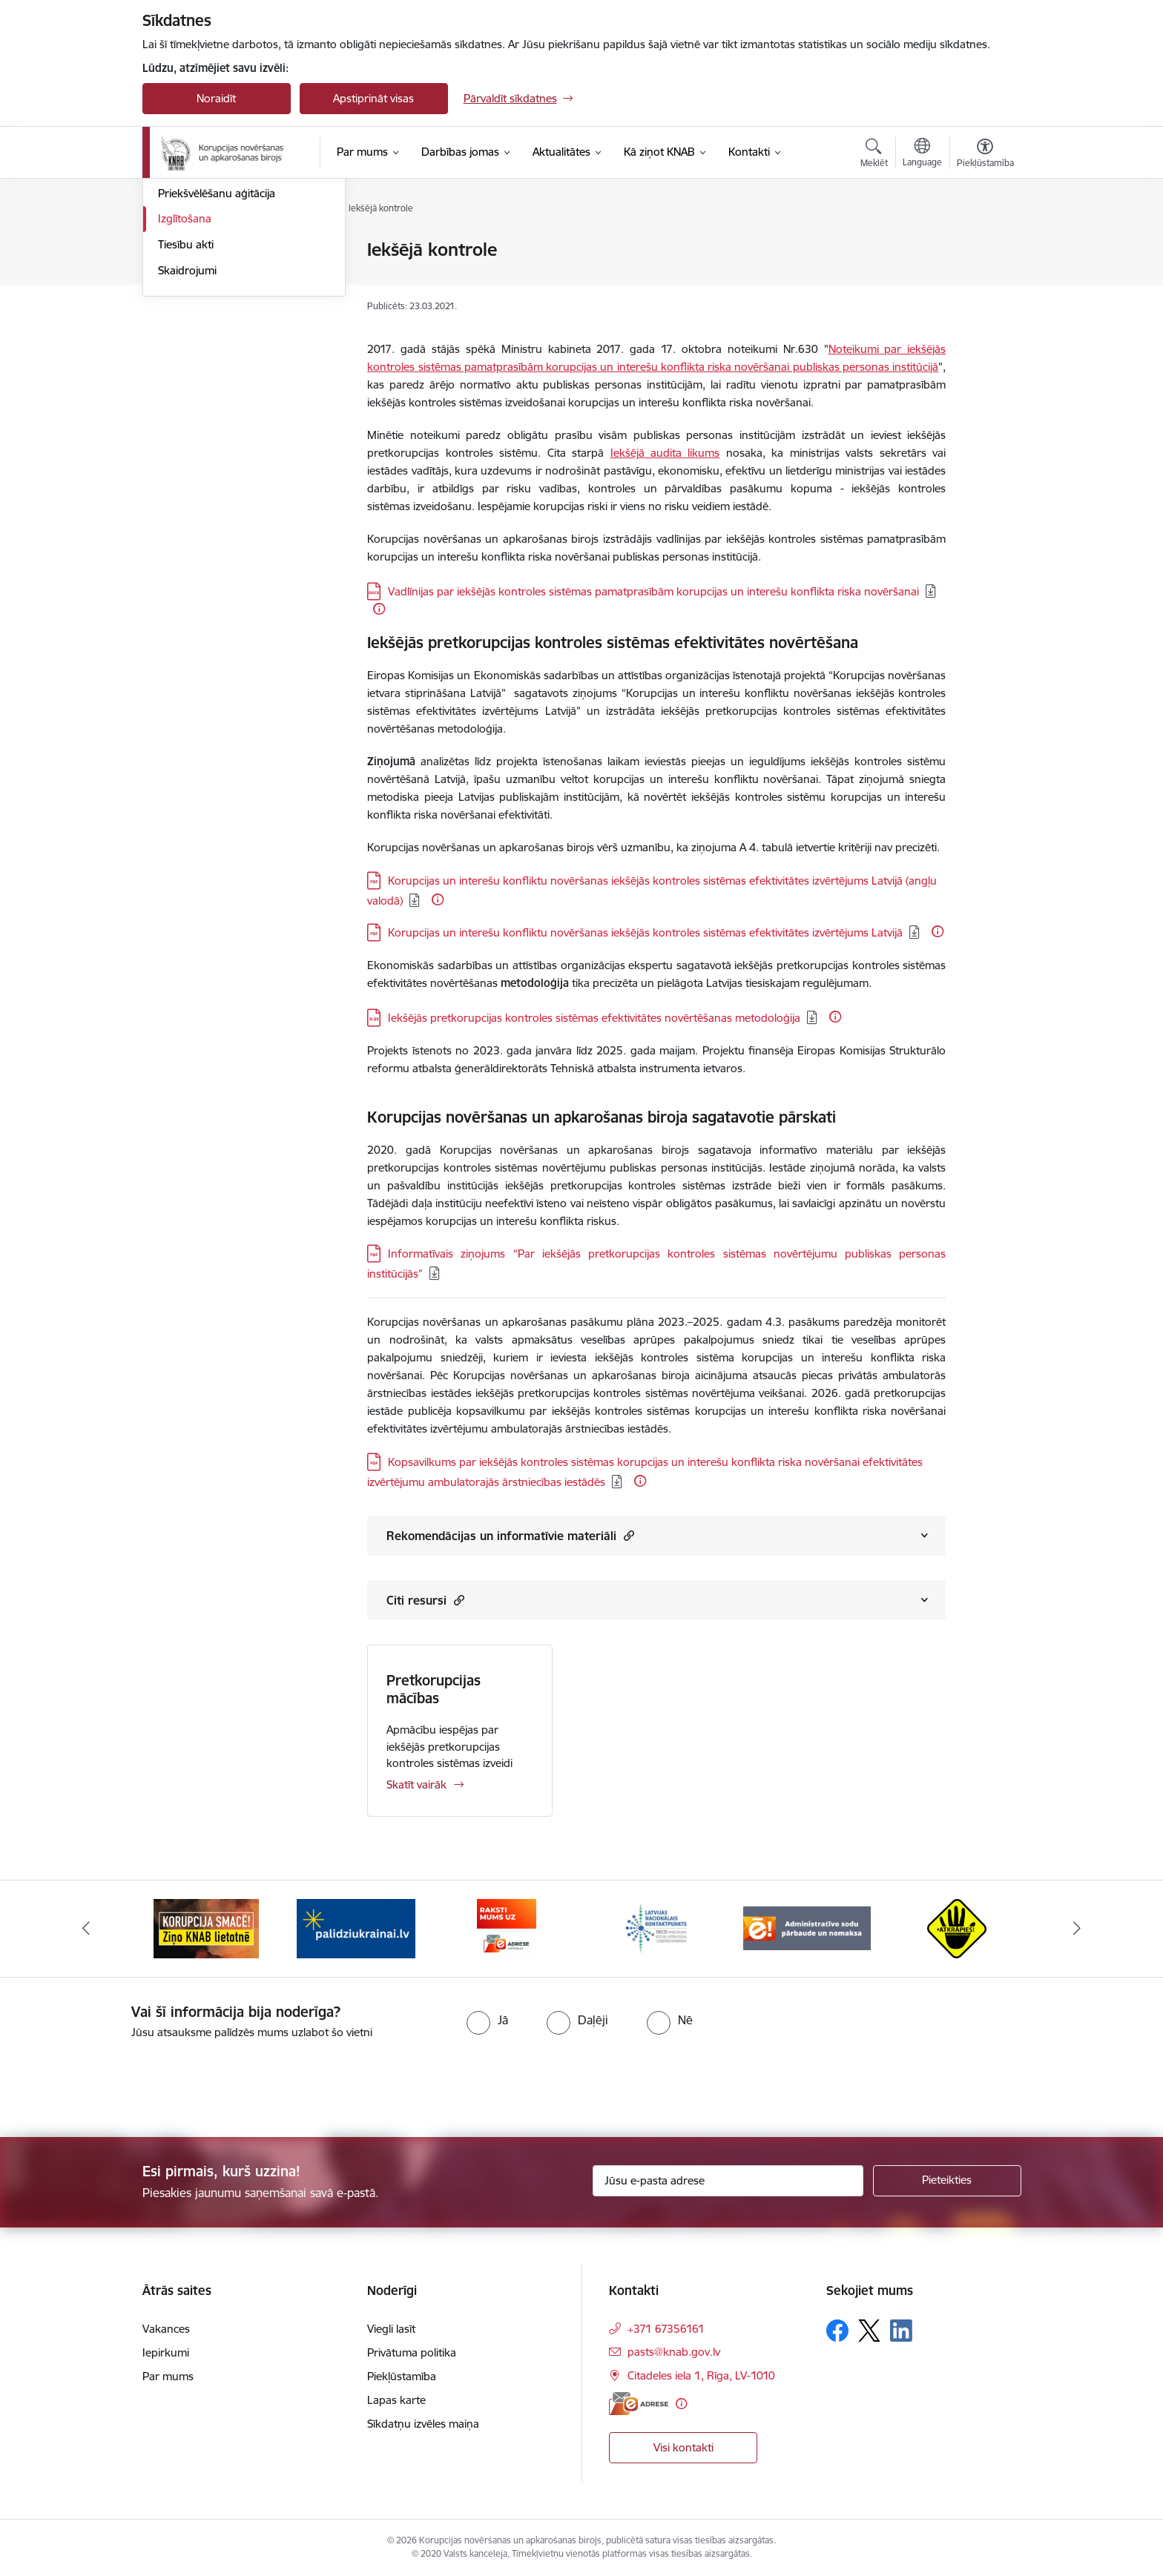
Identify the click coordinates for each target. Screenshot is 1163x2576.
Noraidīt (216, 98)
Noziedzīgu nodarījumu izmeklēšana (216, 256)
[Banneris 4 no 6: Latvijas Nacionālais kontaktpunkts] (656, 1928)
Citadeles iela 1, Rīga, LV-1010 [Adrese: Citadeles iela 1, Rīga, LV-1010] (701, 2375)
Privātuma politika (411, 2352)
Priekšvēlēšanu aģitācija (216, 352)
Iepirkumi (165, 2352)
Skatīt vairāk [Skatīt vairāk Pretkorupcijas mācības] (416, 1784)
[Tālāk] (1077, 1928)
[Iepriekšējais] (86, 1928)
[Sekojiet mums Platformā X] (869, 2330)
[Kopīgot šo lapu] (984, 280)
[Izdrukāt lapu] (984, 243)
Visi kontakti (683, 2447)
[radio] (487, 2020)
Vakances (166, 2329)
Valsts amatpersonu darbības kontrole (231, 294)
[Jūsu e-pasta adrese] (728, 2180)
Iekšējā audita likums (665, 453)
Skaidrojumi (187, 429)
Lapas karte (396, 2400)
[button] (627, 1535)
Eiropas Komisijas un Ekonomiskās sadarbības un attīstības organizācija (546, 675)
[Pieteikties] (947, 2180)
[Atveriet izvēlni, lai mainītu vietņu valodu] (922, 154)
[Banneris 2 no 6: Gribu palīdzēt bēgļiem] (356, 1928)
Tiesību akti (186, 403)
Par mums (168, 2376)
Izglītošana (184, 377)
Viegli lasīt (391, 2329)
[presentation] (124, 2082)
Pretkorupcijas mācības (433, 1689)
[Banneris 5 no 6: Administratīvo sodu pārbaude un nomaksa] (807, 1928)
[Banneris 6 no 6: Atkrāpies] (956, 1928)
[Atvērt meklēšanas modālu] (874, 155)
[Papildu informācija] (379, 609)
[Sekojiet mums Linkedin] (901, 2330)
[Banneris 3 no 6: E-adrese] (506, 1928)
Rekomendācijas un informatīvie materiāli (510, 1535)
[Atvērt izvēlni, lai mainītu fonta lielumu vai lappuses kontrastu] (985, 155)
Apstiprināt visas (373, 98)
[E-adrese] (638, 2403)
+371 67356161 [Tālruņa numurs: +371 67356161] (666, 2329)
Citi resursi (425, 1600)
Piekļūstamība (401, 2376)
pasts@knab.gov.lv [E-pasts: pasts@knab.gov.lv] (673, 2352)
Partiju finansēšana (206, 326)
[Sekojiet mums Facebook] (837, 2330)
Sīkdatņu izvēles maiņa (423, 2424)
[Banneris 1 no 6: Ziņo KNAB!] (206, 1928)
